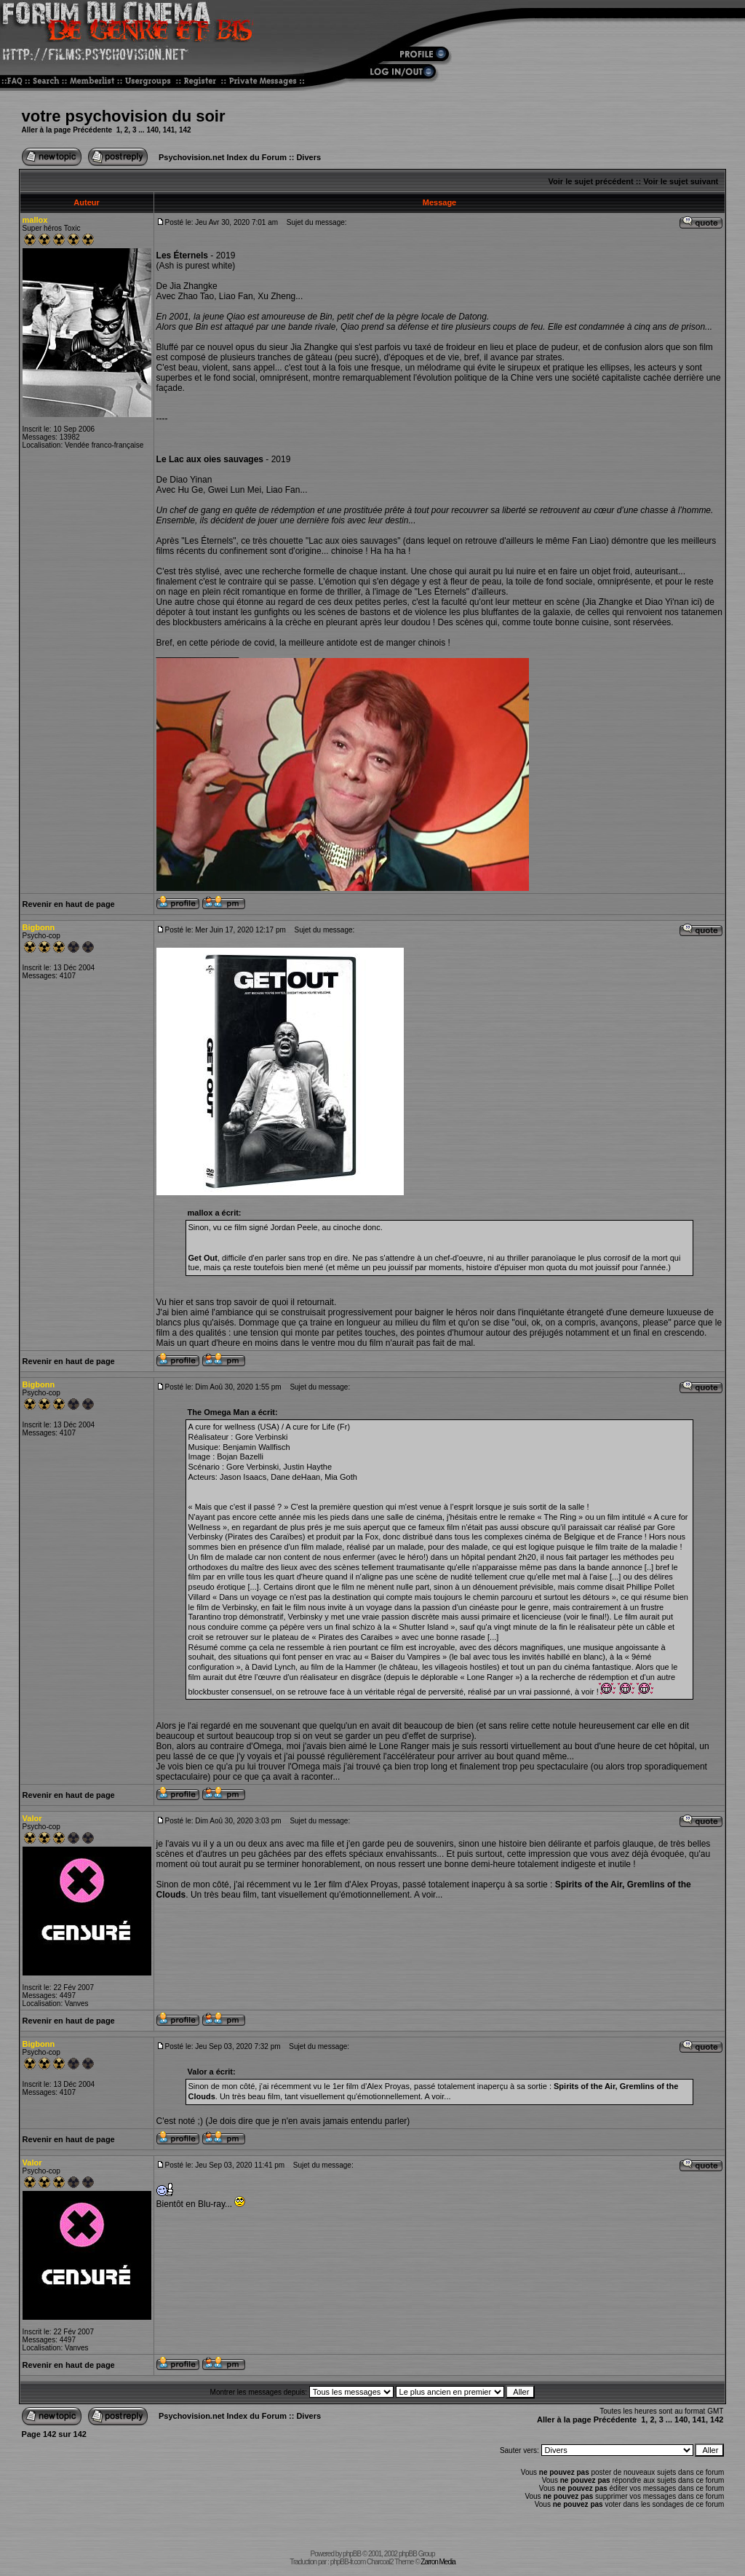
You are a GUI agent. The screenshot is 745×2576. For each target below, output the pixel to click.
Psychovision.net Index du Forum (223, 157)
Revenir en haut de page (69, 904)
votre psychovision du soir (124, 116)
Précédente (92, 130)
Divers (308, 157)
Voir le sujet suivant (680, 181)
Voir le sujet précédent (591, 181)
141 (169, 130)
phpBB (352, 2554)
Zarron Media (438, 2562)
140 (152, 130)
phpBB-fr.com (348, 2562)
